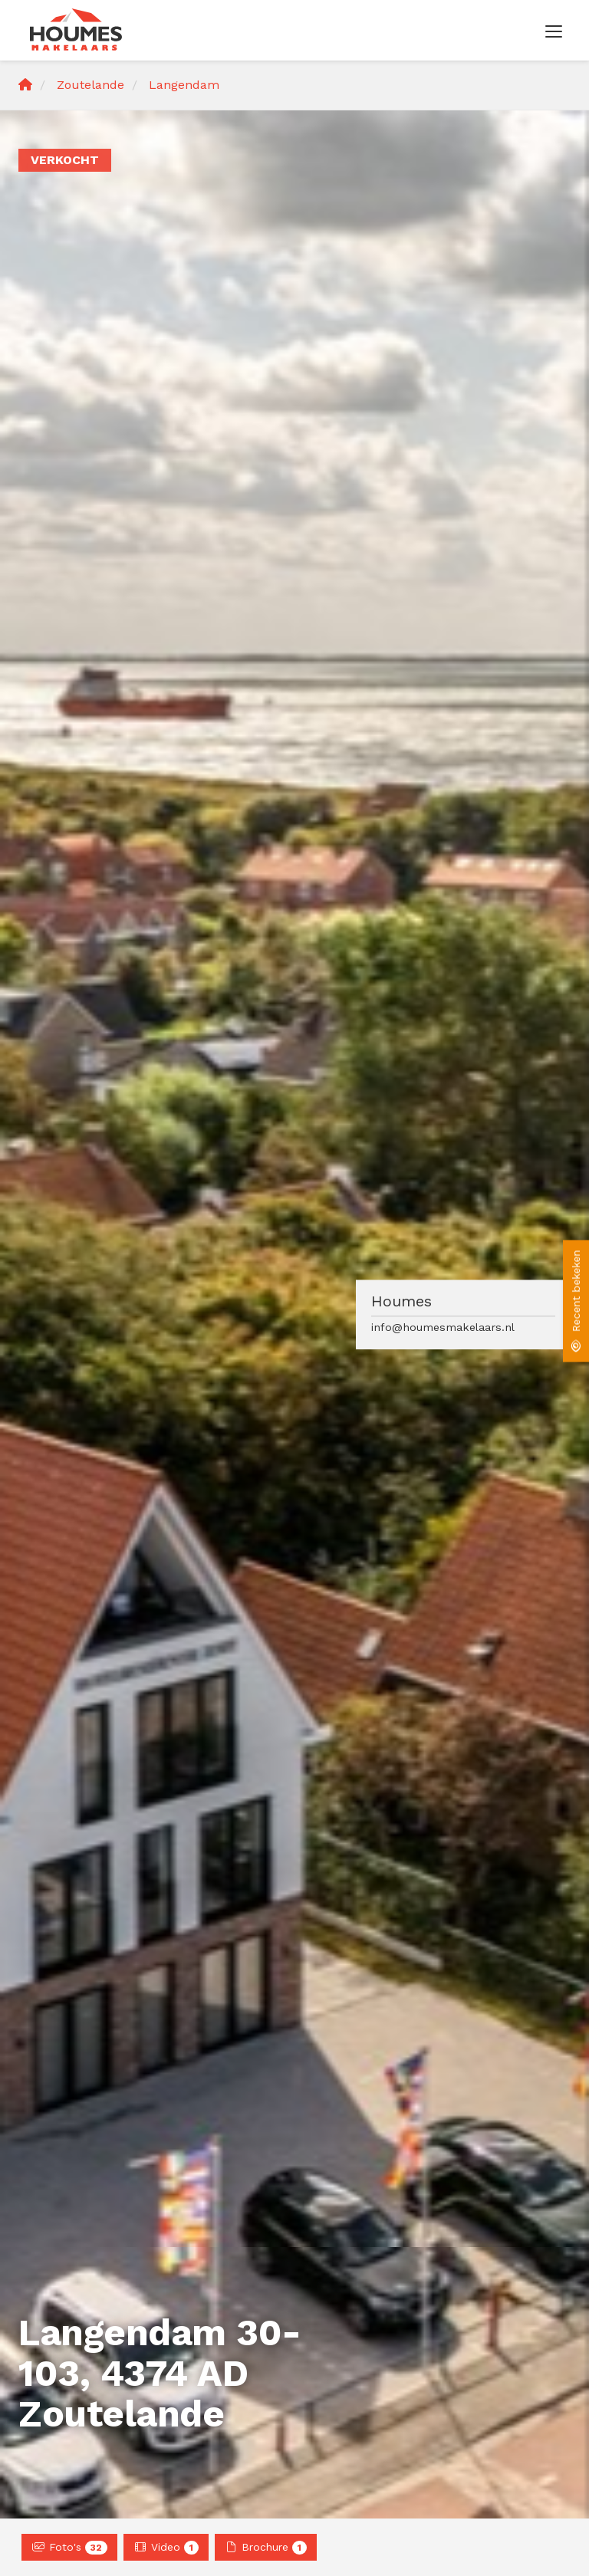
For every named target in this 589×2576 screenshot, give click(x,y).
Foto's (69, 2548)
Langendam (184, 84)
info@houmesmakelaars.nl (443, 1327)
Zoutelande (90, 84)
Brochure (266, 2548)
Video (166, 2548)
